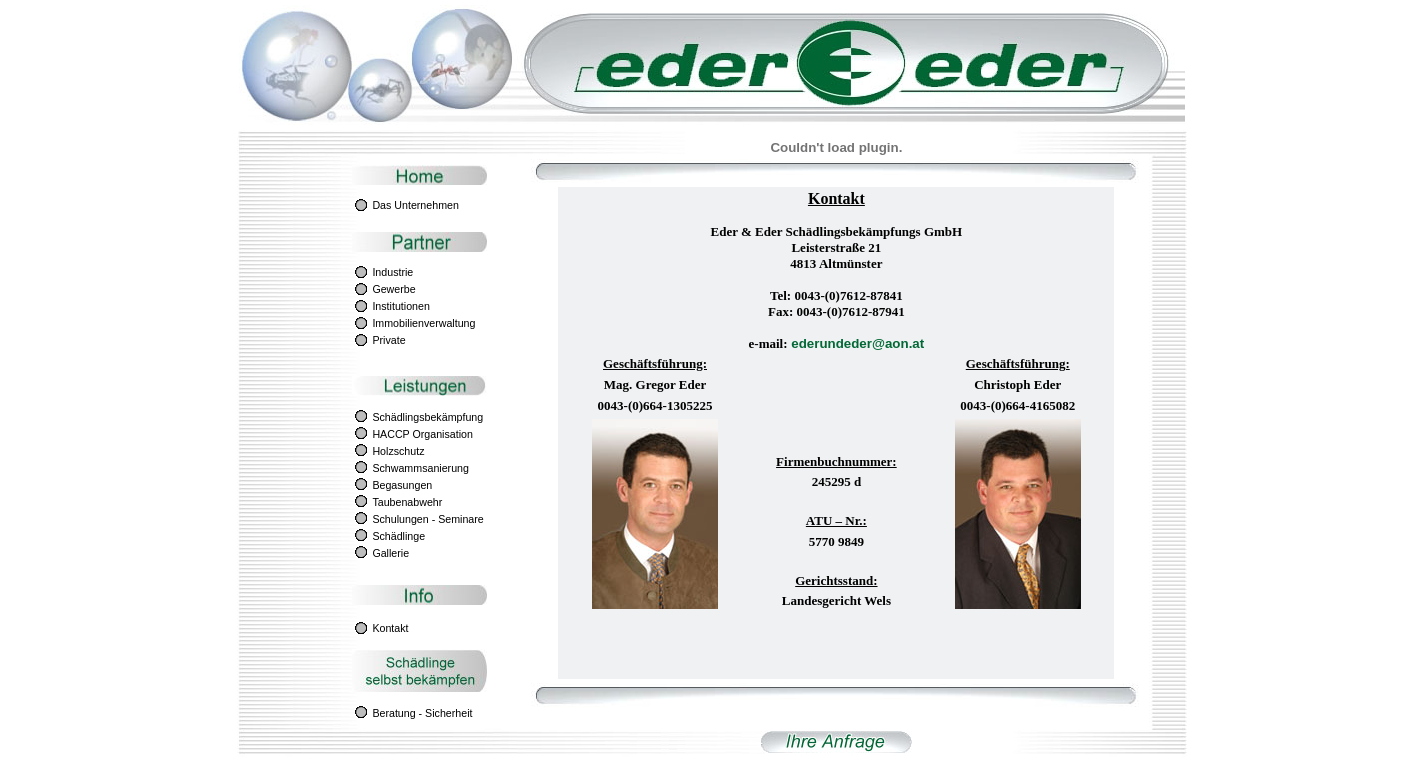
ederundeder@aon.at (856, 343)
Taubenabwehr (407, 502)
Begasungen (402, 485)
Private (388, 340)
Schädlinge (398, 536)
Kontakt (390, 628)
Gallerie (390, 553)
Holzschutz (398, 451)
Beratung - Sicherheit (422, 713)
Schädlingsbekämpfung (427, 417)
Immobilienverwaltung (423, 323)
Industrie (392, 272)
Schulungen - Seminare (427, 519)
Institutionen (400, 306)
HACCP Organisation (422, 434)
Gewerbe (393, 289)
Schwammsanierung (420, 468)
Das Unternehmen (415, 205)
